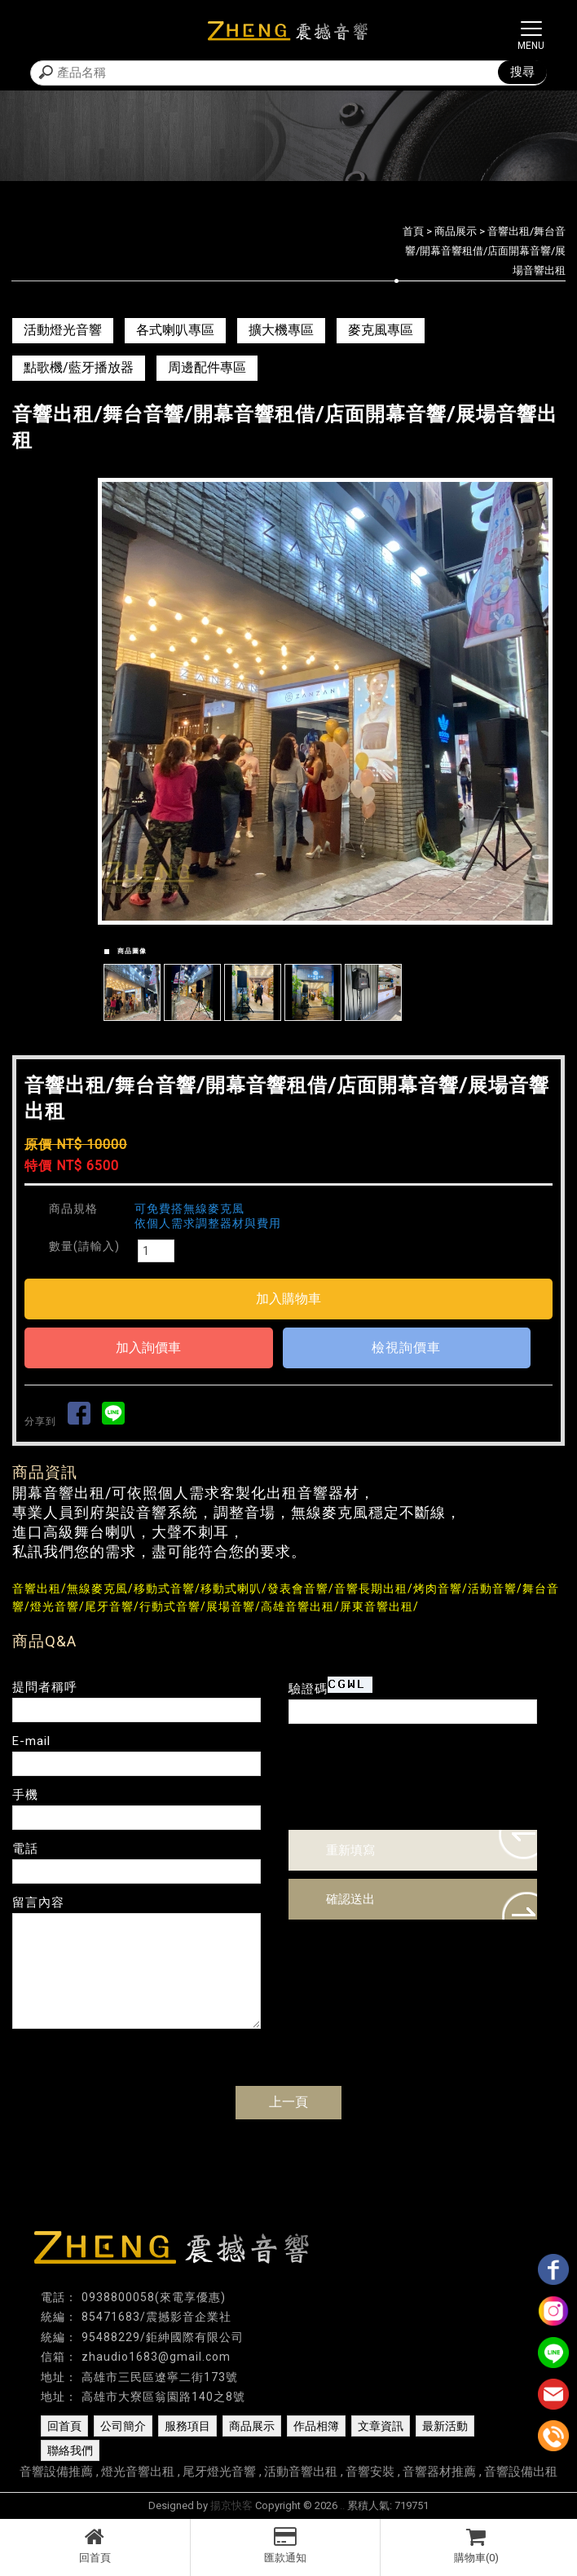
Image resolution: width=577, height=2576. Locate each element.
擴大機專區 (281, 330)
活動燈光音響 (63, 330)
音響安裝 (370, 2471)
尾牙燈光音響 (219, 2471)
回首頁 (95, 2545)
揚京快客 (231, 2505)
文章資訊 (380, 2425)
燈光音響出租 (137, 2471)
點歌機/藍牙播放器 (79, 367)
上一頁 (288, 2102)
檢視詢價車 (406, 1347)
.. (342, 2505)
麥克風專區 (380, 330)
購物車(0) (476, 2545)
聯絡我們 (70, 2450)
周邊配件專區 (207, 367)
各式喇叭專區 (175, 330)
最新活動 (445, 2425)
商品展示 (455, 231)
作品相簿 (316, 2425)
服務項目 (187, 2425)
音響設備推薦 (56, 2471)
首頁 (413, 231)
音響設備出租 (520, 2471)
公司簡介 (123, 2425)
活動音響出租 (300, 2471)
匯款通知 (286, 2545)
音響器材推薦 (439, 2471)
